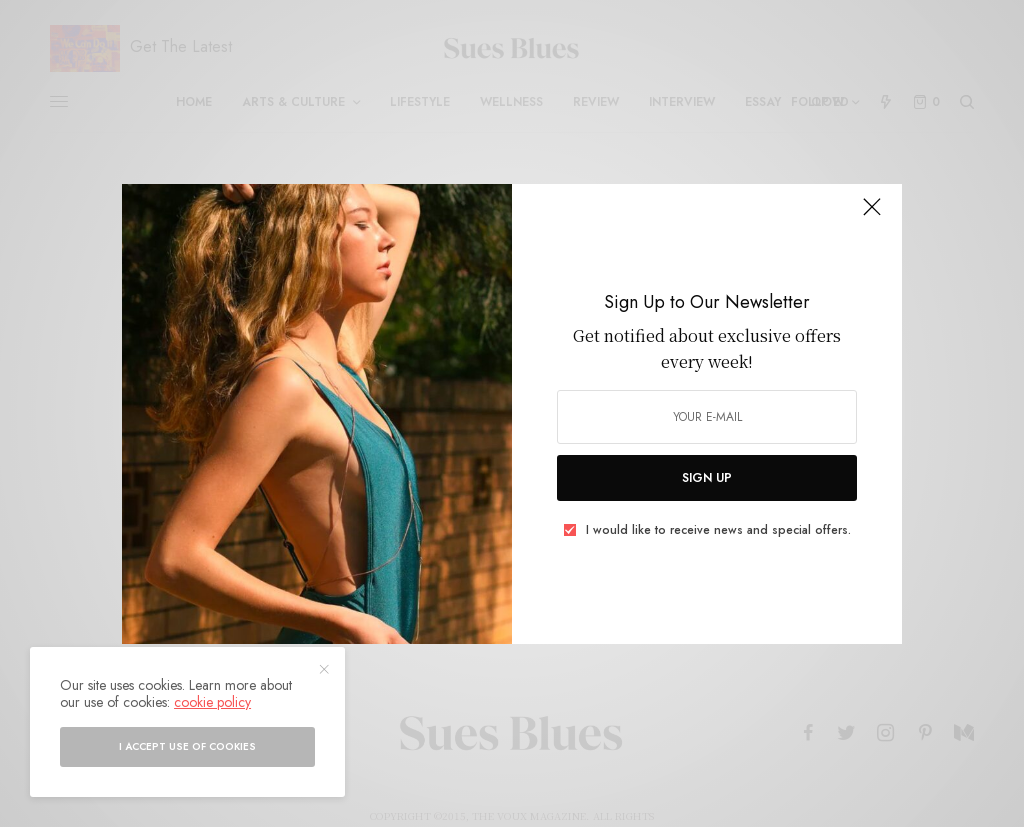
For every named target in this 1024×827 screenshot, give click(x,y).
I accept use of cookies (187, 746)
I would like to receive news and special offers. (718, 530)
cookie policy (212, 702)
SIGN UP (707, 478)
